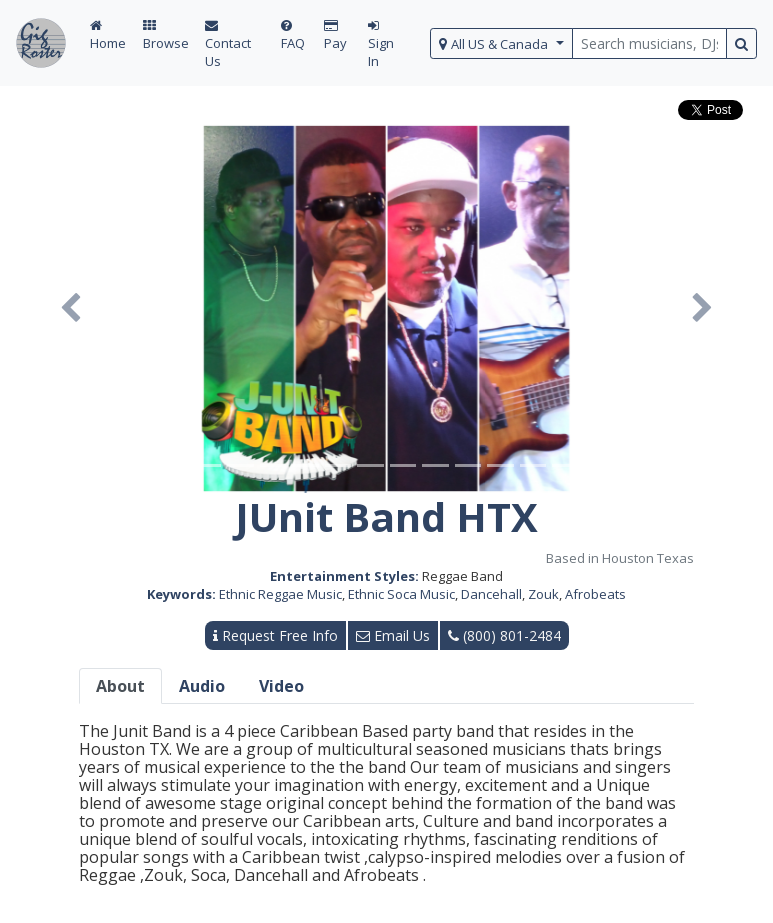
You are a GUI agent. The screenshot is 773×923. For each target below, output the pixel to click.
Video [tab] (281, 686)
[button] (70, 308)
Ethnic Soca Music (401, 594)
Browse (166, 35)
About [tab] (120, 686)
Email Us (393, 635)
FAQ (293, 35)
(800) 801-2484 (504, 635)
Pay (335, 35)
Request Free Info (275, 635)
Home (108, 35)
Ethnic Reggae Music (280, 594)
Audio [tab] (202, 686)
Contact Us (228, 44)
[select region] (501, 43)
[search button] (741, 43)
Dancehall (491, 594)
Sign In (381, 44)
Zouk (543, 594)
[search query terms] (649, 43)
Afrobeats (595, 594)
